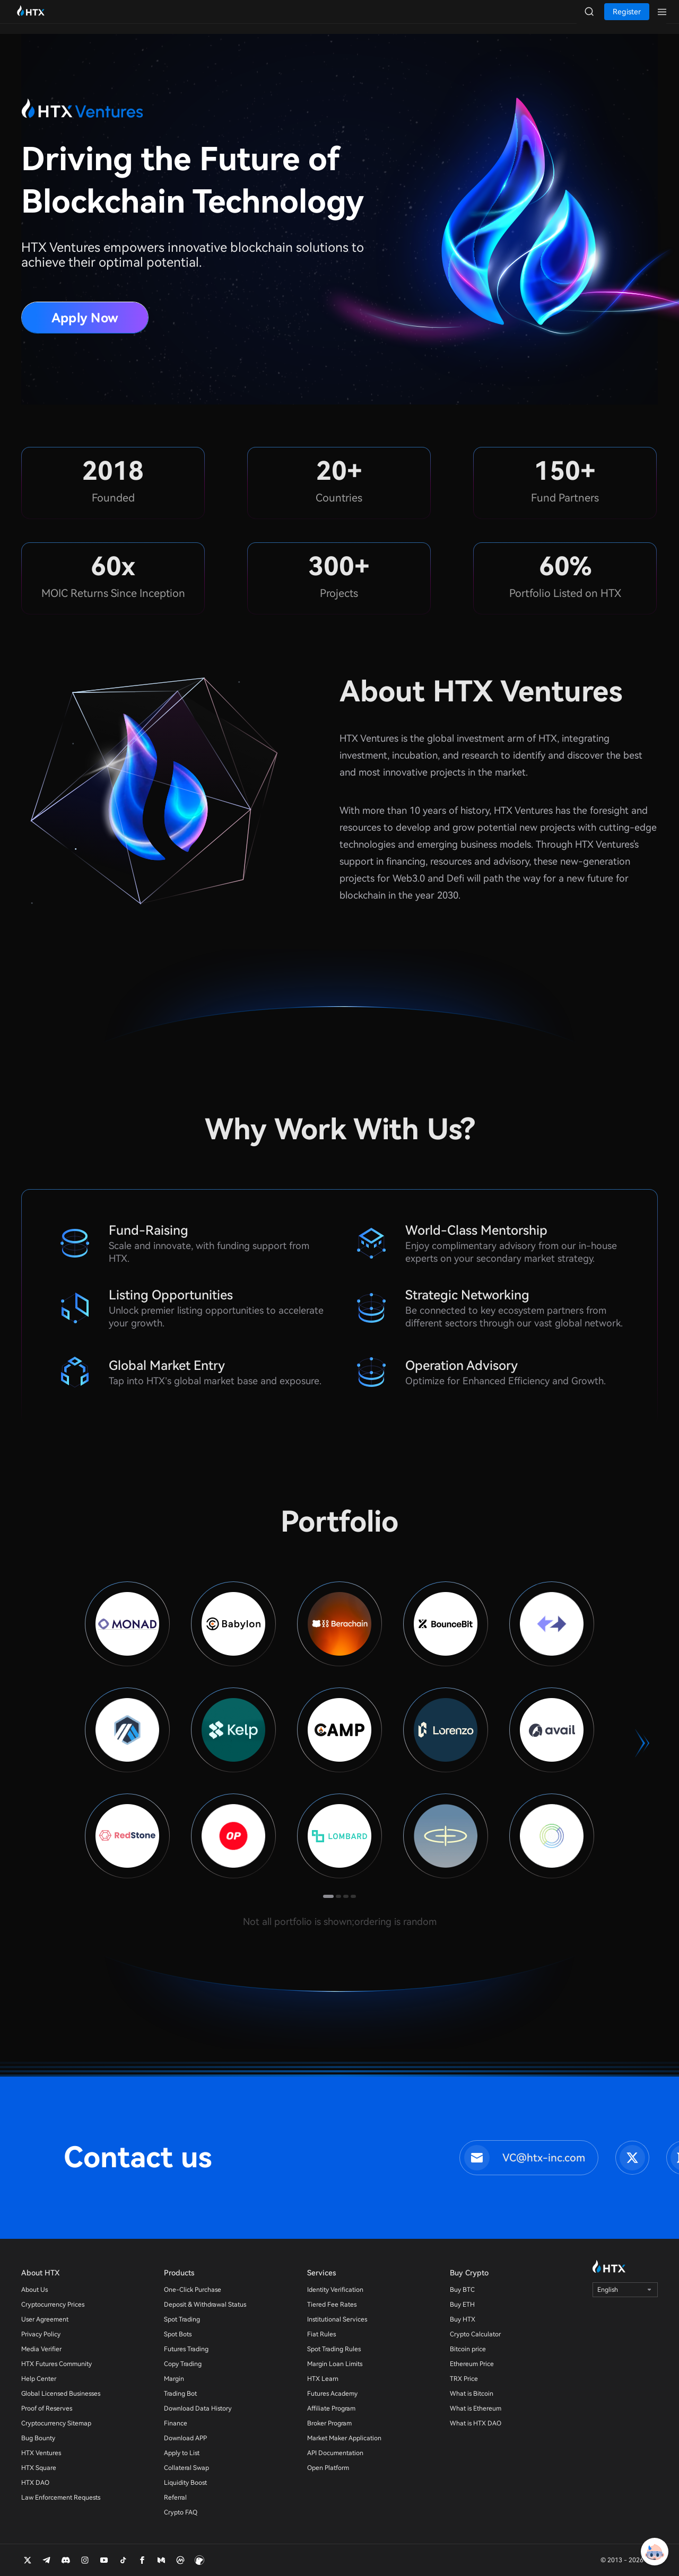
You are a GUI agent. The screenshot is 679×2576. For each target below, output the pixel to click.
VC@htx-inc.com (543, 2157)
